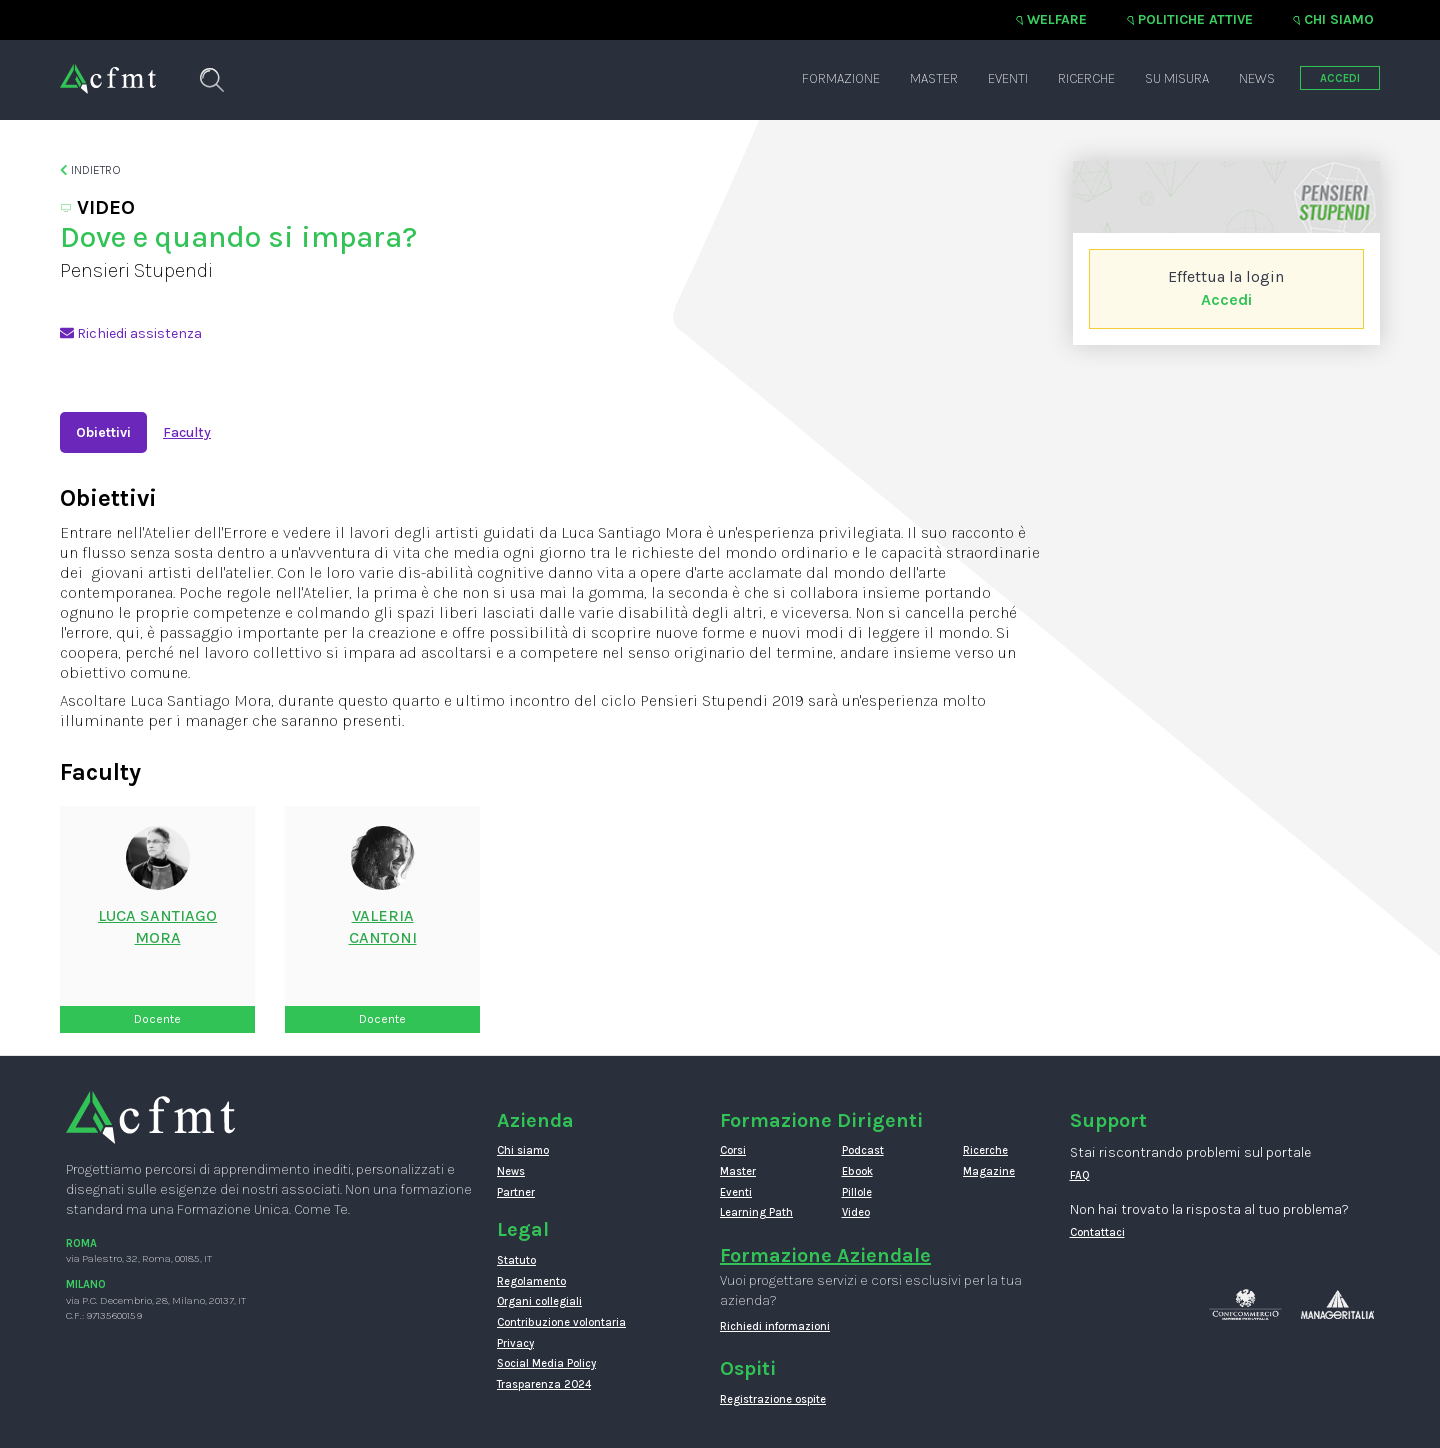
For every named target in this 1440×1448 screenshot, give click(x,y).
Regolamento (531, 1281)
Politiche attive (1195, 19)
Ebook (857, 1171)
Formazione (841, 78)
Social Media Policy (546, 1363)
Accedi (1226, 299)
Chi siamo (1339, 19)
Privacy (515, 1343)
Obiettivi (103, 432)
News (1257, 78)
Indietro (90, 170)
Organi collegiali (539, 1301)
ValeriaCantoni (383, 927)
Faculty (187, 432)
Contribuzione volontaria (561, 1322)
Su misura (1177, 78)
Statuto (516, 1260)
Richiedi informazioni (775, 1326)
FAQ (1080, 1175)
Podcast (863, 1150)
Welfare (1057, 19)
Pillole (857, 1192)
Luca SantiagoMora (157, 927)
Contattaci (1097, 1232)
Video (856, 1212)
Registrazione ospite (773, 1399)
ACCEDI (1340, 78)
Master (934, 78)
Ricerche (1086, 78)
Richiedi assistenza (131, 333)
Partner (516, 1192)
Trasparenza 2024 (544, 1384)
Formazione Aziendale (825, 1255)
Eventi (1008, 78)
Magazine (989, 1171)
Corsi (733, 1150)
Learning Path (756, 1212)
